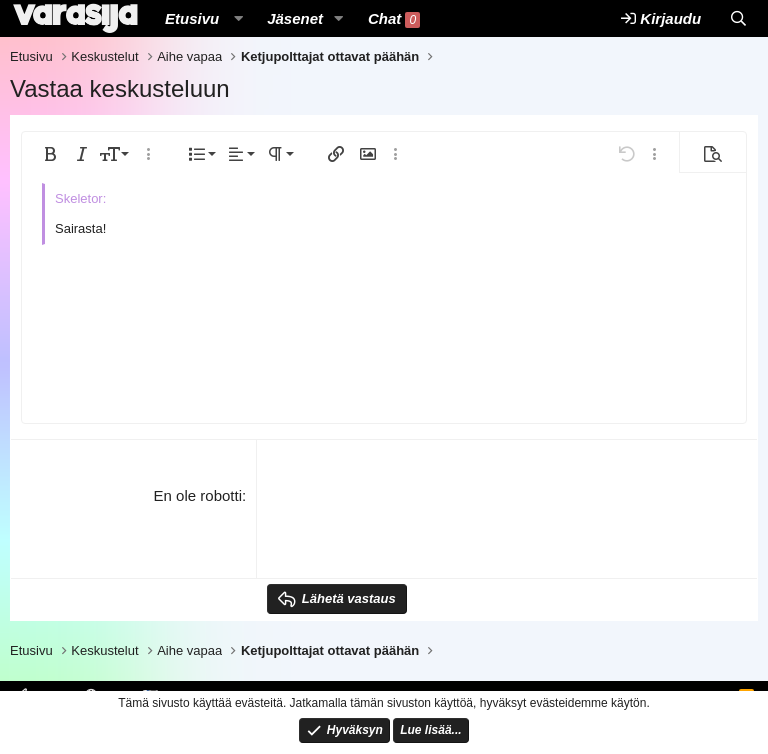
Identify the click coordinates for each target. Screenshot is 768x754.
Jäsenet (295, 18)
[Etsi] (738, 18)
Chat (394, 19)
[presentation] (419, 524)
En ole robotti (198, 495)
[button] (238, 18)
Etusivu (192, 18)
